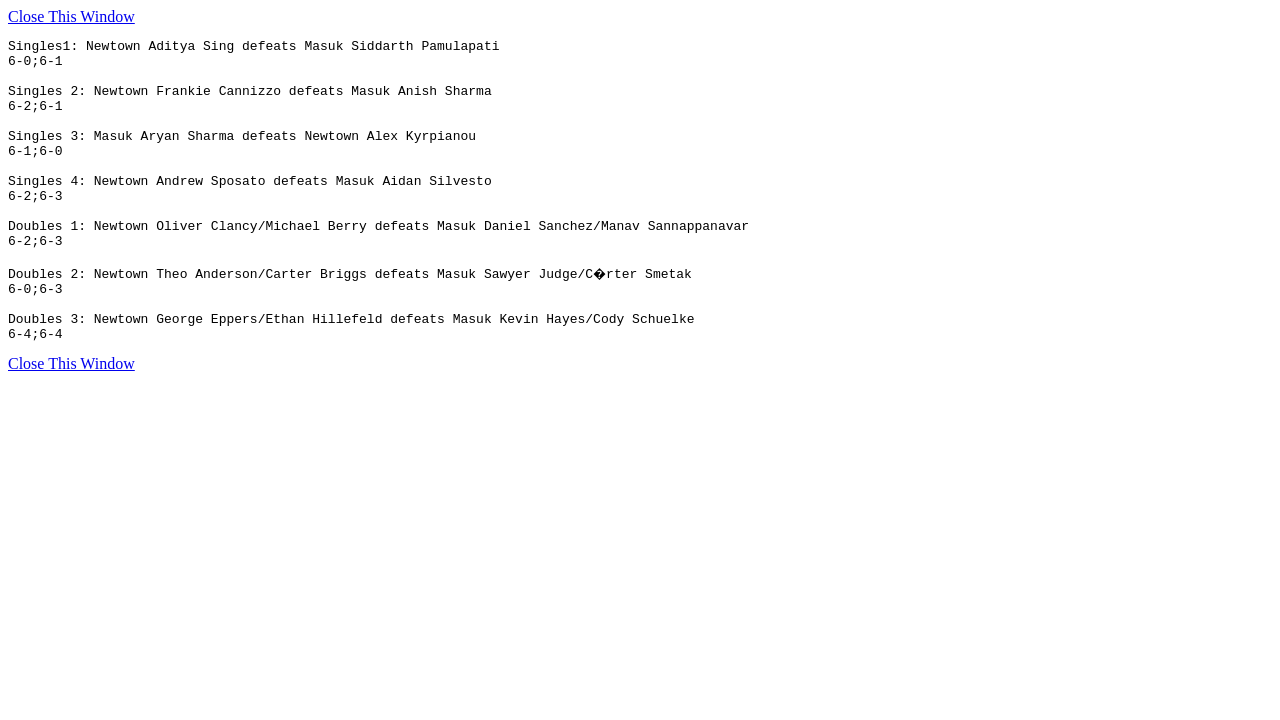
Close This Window (71, 16)
